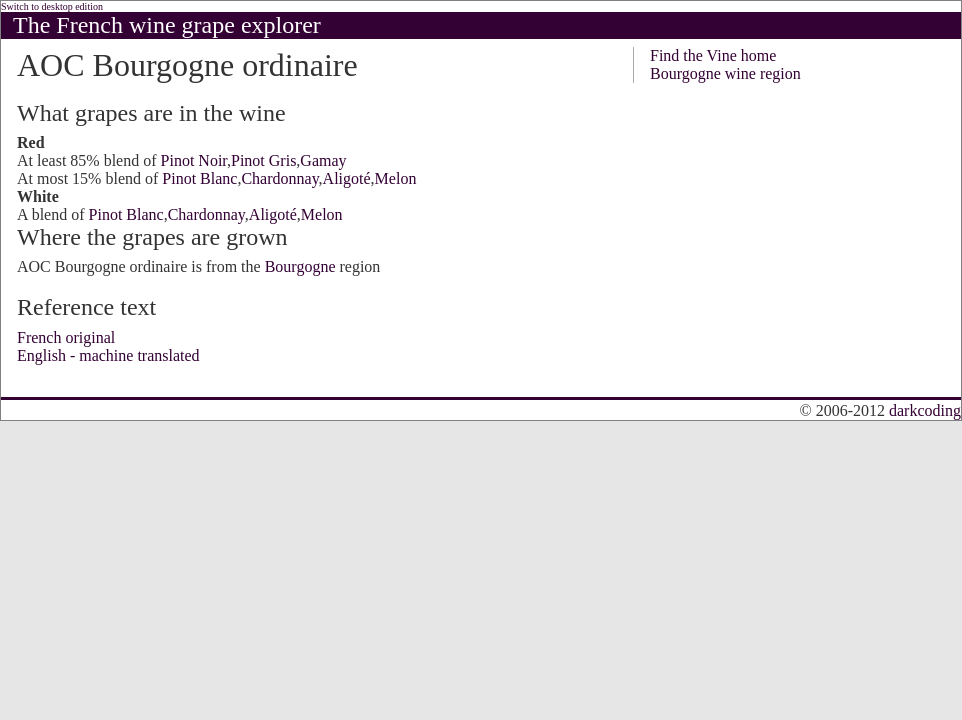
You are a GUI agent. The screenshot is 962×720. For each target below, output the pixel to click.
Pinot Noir (194, 160)
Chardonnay (279, 178)
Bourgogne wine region (725, 73)
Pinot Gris (263, 160)
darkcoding (925, 410)
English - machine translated (108, 355)
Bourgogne (300, 266)
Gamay (323, 160)
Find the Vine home (713, 55)
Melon (396, 178)
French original (66, 337)
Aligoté (347, 178)
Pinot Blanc (199, 178)
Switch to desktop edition (52, 6)
